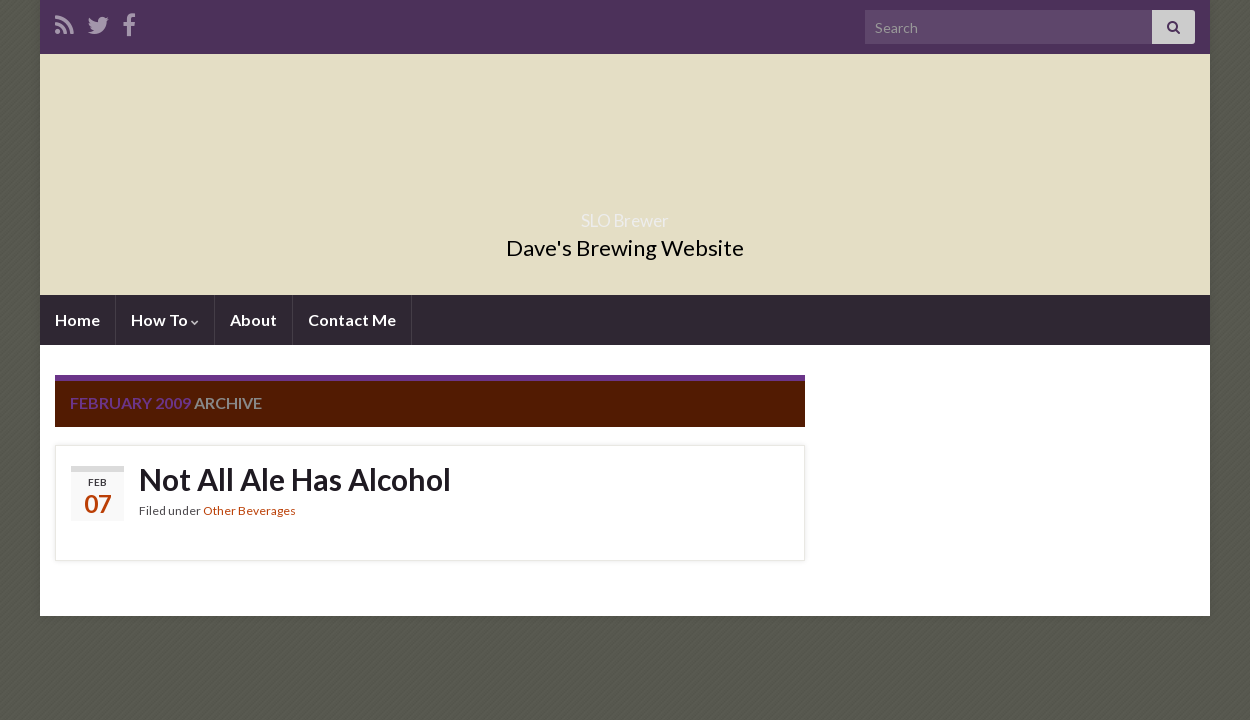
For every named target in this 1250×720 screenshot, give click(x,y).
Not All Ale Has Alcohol (295, 479)
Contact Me (352, 319)
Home (77, 319)
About (253, 319)
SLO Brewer (625, 214)
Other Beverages (249, 510)
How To (165, 319)
